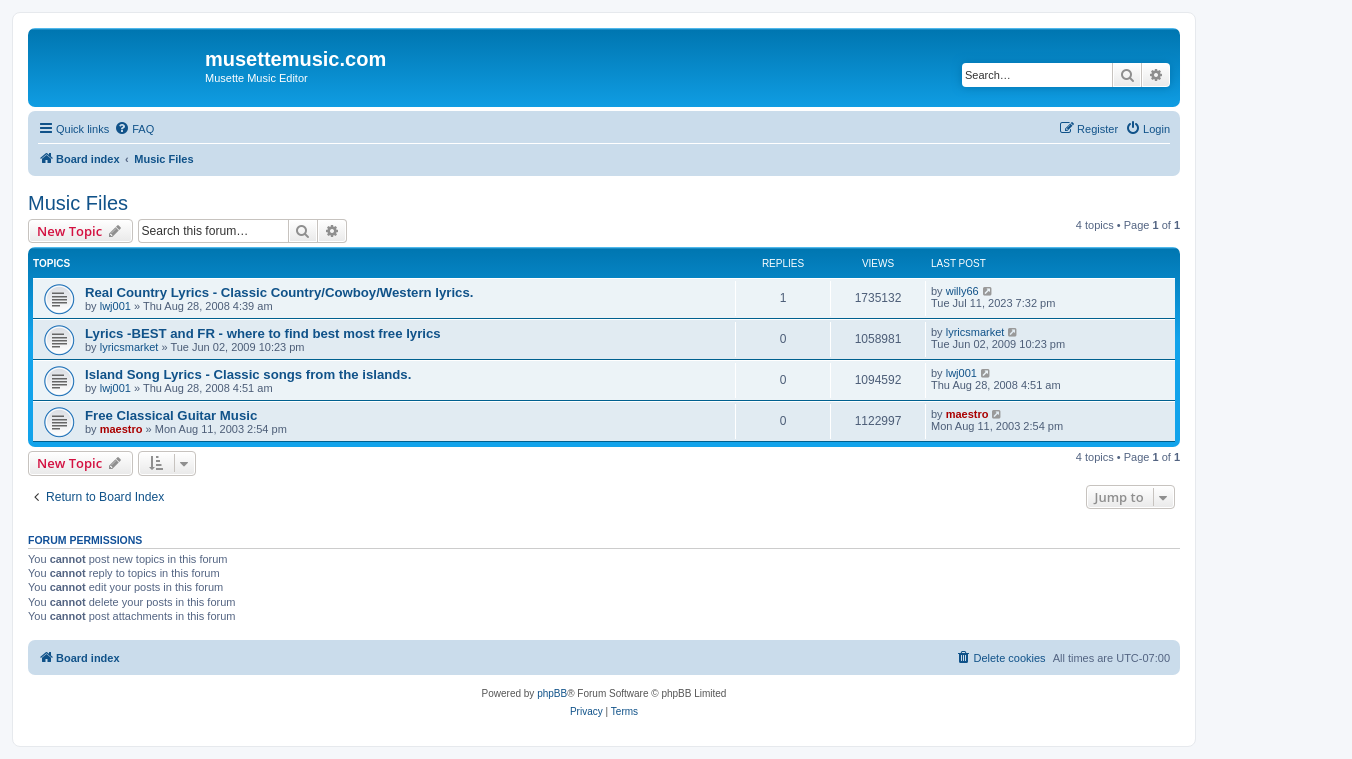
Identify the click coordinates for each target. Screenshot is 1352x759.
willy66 (962, 291)
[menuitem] (134, 129)
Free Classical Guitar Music (171, 415)
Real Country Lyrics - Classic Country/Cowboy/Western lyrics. (279, 292)
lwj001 (115, 306)
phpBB (552, 693)
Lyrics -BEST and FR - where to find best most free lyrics (263, 333)
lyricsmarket (129, 347)
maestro (121, 429)
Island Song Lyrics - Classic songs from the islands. (248, 374)
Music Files (78, 203)
